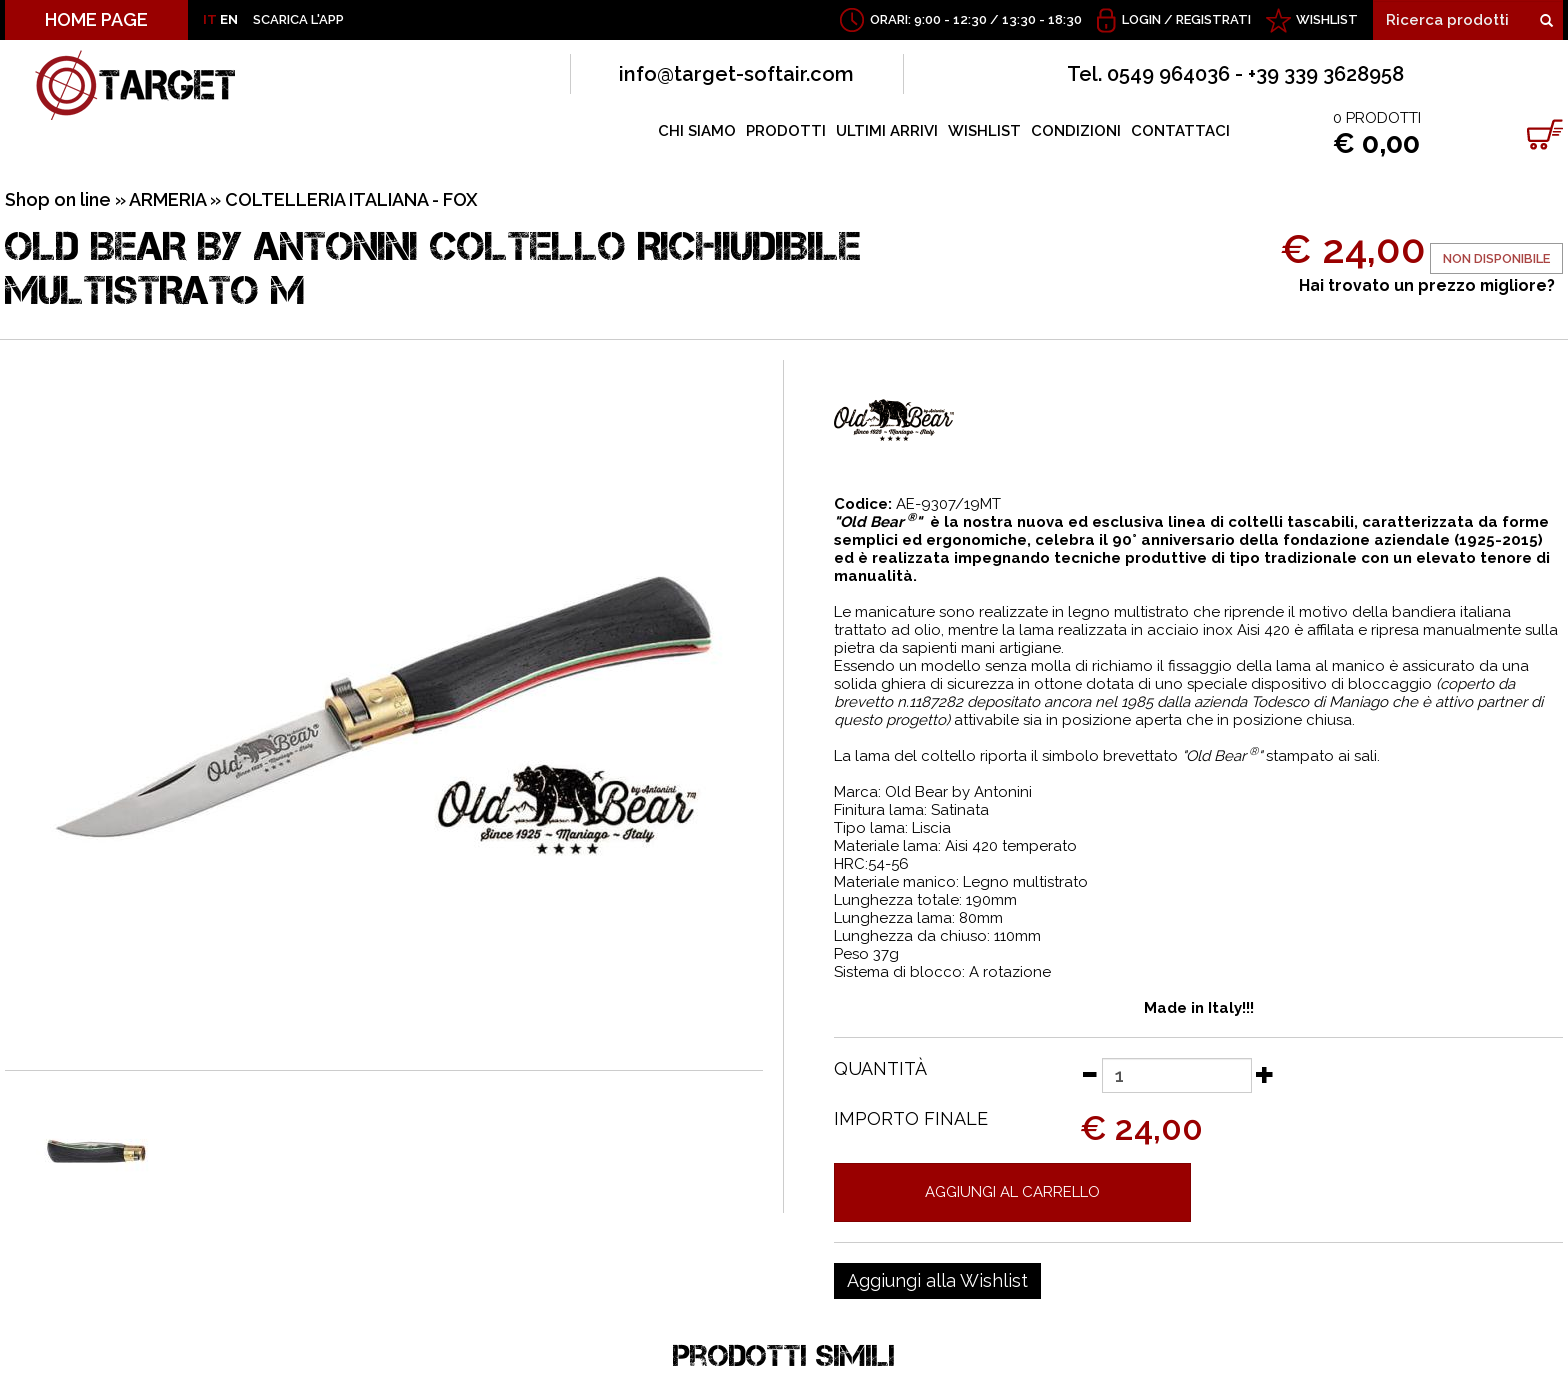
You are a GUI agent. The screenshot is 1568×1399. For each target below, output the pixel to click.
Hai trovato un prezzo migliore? (1427, 285)
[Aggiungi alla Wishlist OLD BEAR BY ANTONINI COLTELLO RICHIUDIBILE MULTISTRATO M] (937, 1281)
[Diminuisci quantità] (1089, 1074)
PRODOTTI (786, 131)
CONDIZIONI (1076, 131)
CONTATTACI (1180, 131)
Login (1141, 19)
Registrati (1213, 19)
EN (229, 19)
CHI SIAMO (697, 131)
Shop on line (58, 199)
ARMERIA (167, 199)
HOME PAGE (96, 19)
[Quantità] (1177, 1075)
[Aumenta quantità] (1265, 1074)
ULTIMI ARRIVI (887, 131)
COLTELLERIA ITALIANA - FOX (351, 199)
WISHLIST (1327, 19)
